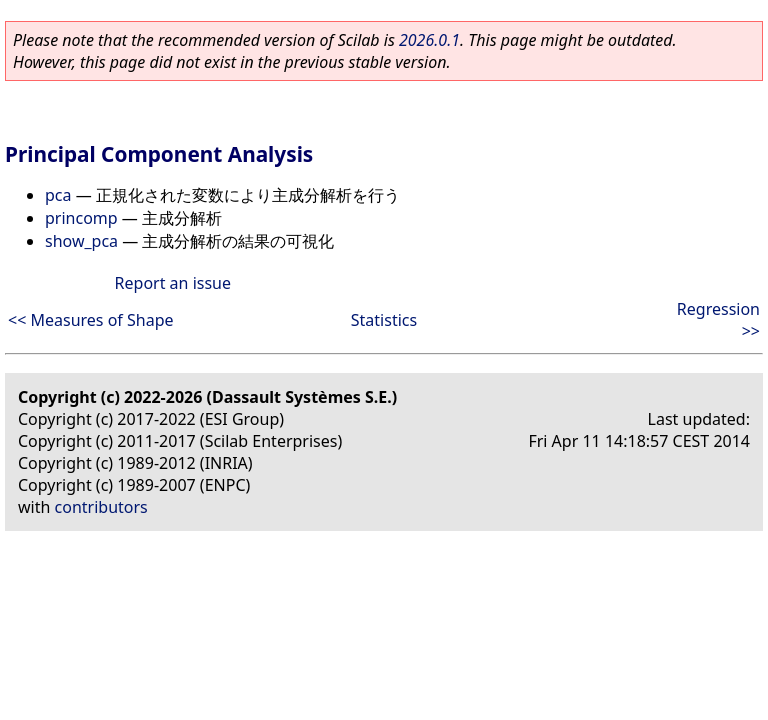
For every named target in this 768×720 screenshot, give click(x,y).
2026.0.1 (429, 40)
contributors (101, 507)
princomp (81, 218)
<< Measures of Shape (91, 320)
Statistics (384, 320)
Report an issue (173, 283)
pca (58, 195)
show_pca (81, 241)
